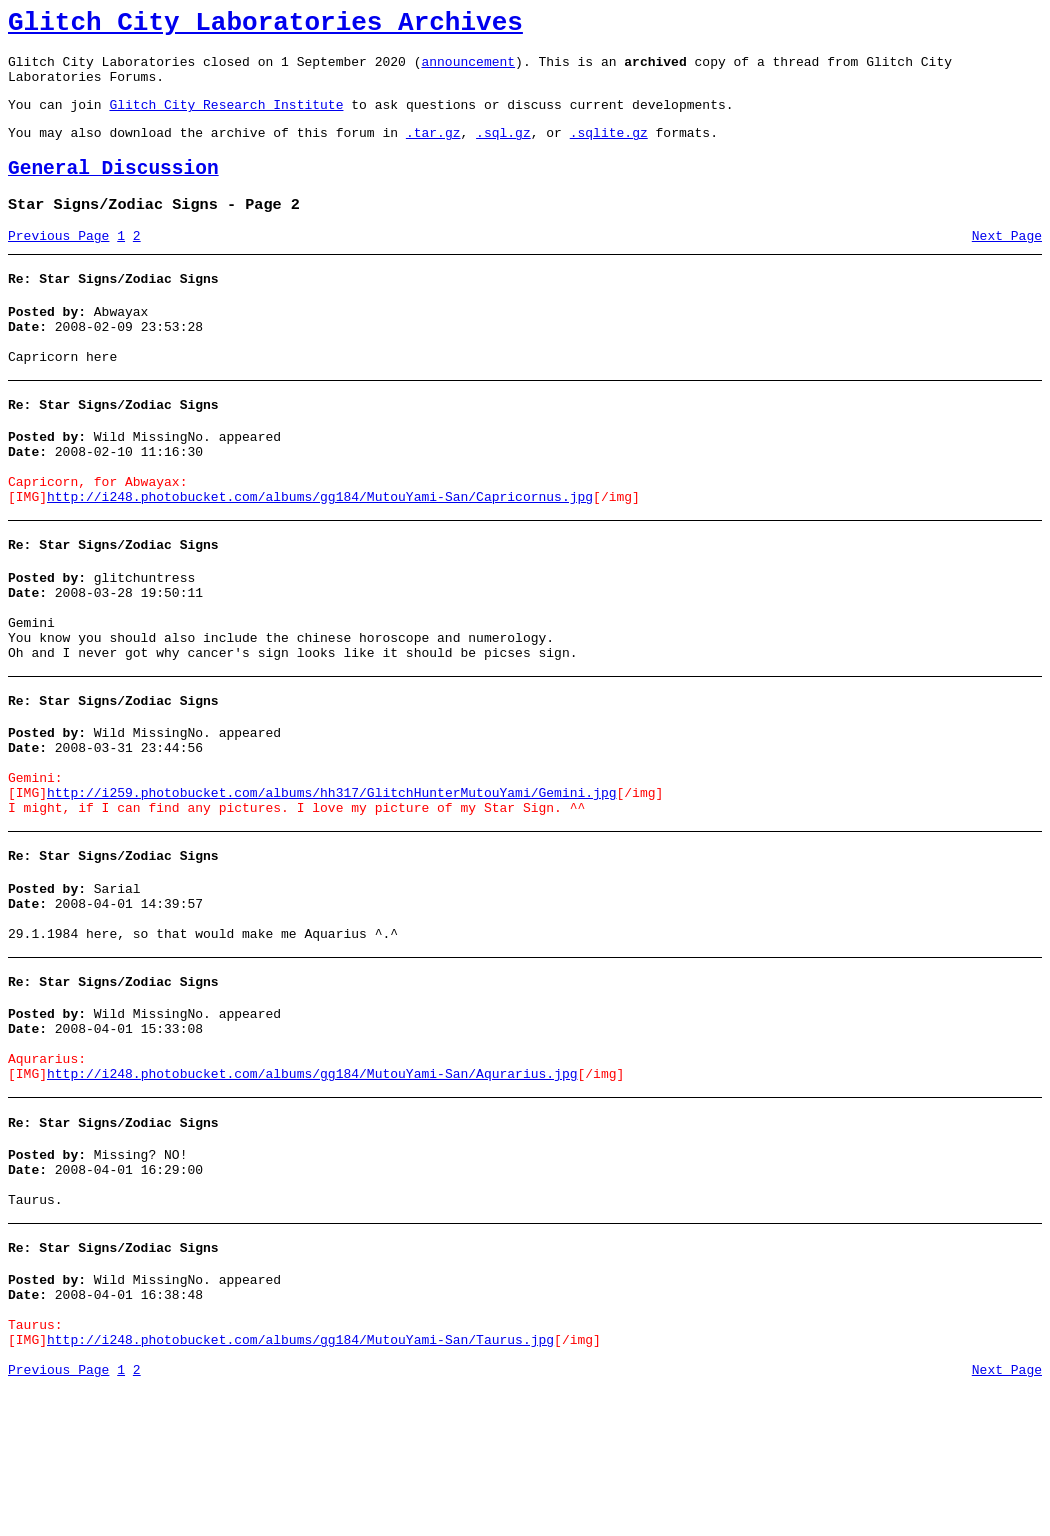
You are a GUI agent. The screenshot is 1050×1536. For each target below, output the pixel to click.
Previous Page (58, 263)
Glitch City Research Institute (226, 119)
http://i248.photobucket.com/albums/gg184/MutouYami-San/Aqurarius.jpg (312, 1191)
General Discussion (113, 189)
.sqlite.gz (609, 150)
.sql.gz (503, 150)
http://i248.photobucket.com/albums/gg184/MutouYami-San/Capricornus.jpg (320, 551)
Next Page (1007, 263)
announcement (468, 70)
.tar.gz (433, 150)
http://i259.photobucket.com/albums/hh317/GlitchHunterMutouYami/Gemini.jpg (331, 880)
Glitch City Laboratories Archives (265, 26)
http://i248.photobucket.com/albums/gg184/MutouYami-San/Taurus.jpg (300, 1484)
